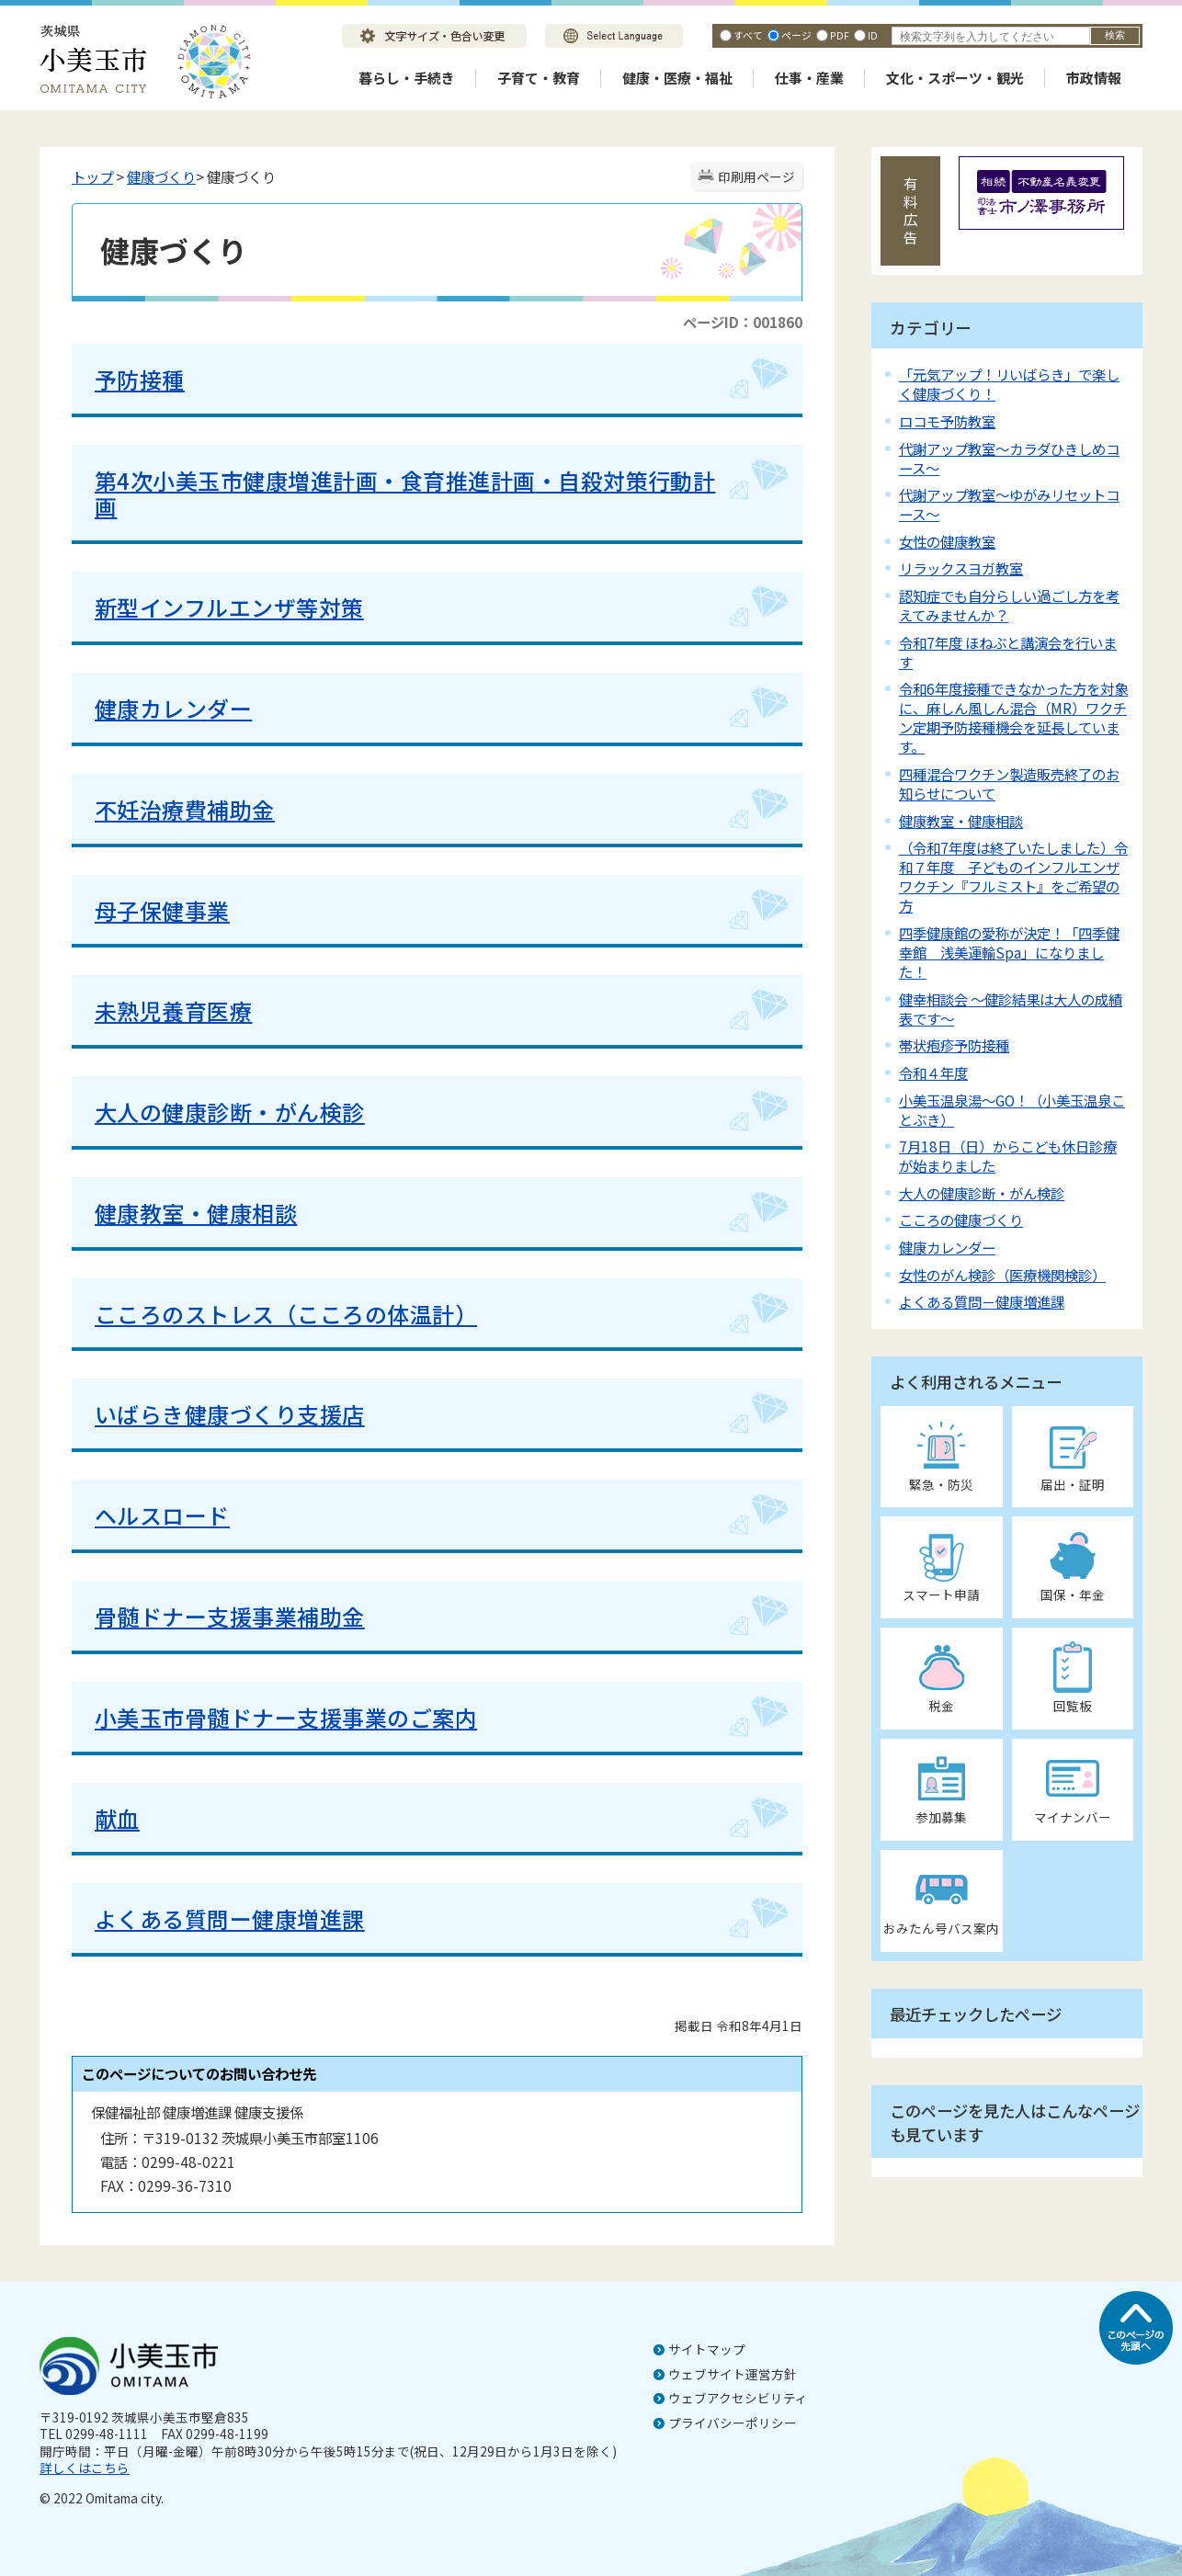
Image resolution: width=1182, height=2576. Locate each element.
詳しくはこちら (85, 2467)
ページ (796, 35)
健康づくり (161, 176)
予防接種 (140, 379)
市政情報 (1093, 77)
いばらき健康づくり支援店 (230, 1414)
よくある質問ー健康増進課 (230, 1918)
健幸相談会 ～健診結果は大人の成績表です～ (1010, 1008)
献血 (117, 1818)
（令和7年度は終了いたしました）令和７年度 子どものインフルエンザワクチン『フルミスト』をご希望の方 (1013, 876)
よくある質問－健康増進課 (981, 1301)
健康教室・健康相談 (196, 1213)
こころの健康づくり (961, 1219)
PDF (839, 35)
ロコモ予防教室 (947, 421)
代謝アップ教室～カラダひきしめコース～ (1009, 458)
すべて (748, 35)
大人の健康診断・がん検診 (230, 1111)
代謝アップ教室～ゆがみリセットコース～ (1009, 504)
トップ (92, 176)
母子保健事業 (162, 910)
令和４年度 (933, 1072)
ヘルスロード (162, 1515)
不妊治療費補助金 (185, 809)
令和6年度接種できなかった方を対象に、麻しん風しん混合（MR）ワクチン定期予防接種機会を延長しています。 (1013, 717)
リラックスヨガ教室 (961, 568)
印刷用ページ (756, 176)
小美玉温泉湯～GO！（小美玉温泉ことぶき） (1012, 1109)
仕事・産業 (809, 77)
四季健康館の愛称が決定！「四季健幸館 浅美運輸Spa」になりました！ (1009, 952)
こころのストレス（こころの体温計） (286, 1314)
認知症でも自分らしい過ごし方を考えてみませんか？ (1009, 605)
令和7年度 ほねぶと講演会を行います (1008, 652)
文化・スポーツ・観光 (955, 77)
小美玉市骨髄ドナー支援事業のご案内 (286, 1717)
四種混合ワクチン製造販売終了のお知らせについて (1009, 783)
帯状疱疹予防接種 (954, 1045)
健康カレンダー (173, 708)
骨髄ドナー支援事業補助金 (230, 1616)
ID (873, 35)
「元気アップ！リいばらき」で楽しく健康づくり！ (1009, 383)
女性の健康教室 (947, 541)
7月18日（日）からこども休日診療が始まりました (1008, 1155)
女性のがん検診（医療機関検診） (1002, 1275)
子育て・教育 (538, 77)
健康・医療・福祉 (677, 77)
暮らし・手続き (406, 77)
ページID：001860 (742, 322)
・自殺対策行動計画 (405, 493)
